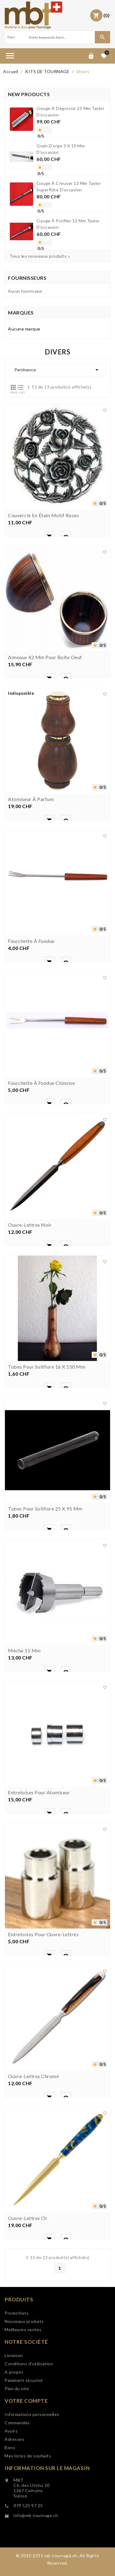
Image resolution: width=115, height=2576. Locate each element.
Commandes (17, 2467)
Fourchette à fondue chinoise (41, 1171)
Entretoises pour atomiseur (39, 1881)
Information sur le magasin (47, 2507)
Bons (10, 2492)
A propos (14, 2411)
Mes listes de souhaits (28, 2500)
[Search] (61, 37)
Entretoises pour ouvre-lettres (43, 2023)
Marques (21, 312)
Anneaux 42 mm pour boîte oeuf (45, 746)
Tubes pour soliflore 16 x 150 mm (46, 1455)
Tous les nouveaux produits (40, 256)
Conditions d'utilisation (29, 2403)
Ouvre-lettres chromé (33, 2165)
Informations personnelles (32, 2459)
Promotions (17, 2341)
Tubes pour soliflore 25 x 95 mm (45, 1597)
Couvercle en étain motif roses (43, 604)
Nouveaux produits (24, 2349)
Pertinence (57, 369)
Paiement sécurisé (24, 2419)
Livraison (14, 2394)
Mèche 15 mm (24, 1739)
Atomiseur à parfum (31, 887)
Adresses (14, 2484)
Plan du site (17, 2427)
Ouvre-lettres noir (30, 1313)
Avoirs (11, 2475)
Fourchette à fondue (31, 1029)
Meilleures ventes (23, 2357)
